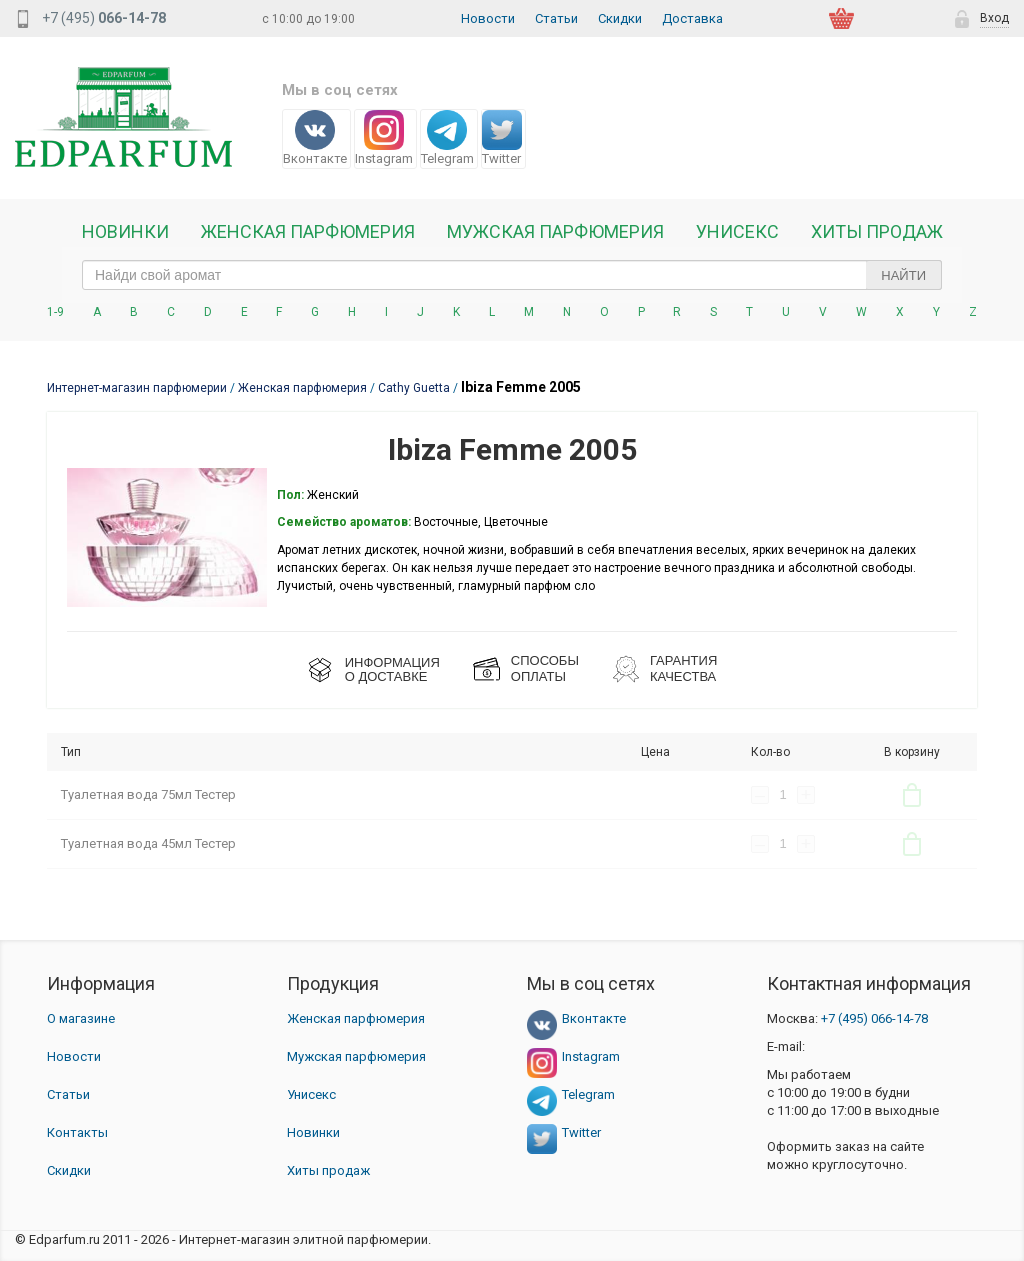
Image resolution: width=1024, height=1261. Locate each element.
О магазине (81, 1018)
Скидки (620, 18)
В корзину (912, 795)
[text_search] (512, 275)
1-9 (55, 312)
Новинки (125, 232)
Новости (488, 18)
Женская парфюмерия (356, 1018)
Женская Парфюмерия (308, 232)
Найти (903, 275)
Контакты (77, 1132)
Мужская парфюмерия (555, 232)
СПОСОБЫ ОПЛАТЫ (545, 668)
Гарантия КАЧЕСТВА (683, 668)
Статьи (556, 18)
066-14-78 (874, 1018)
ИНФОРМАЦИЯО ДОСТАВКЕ (392, 669)
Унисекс (737, 232)
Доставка (692, 18)
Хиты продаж (877, 232)
